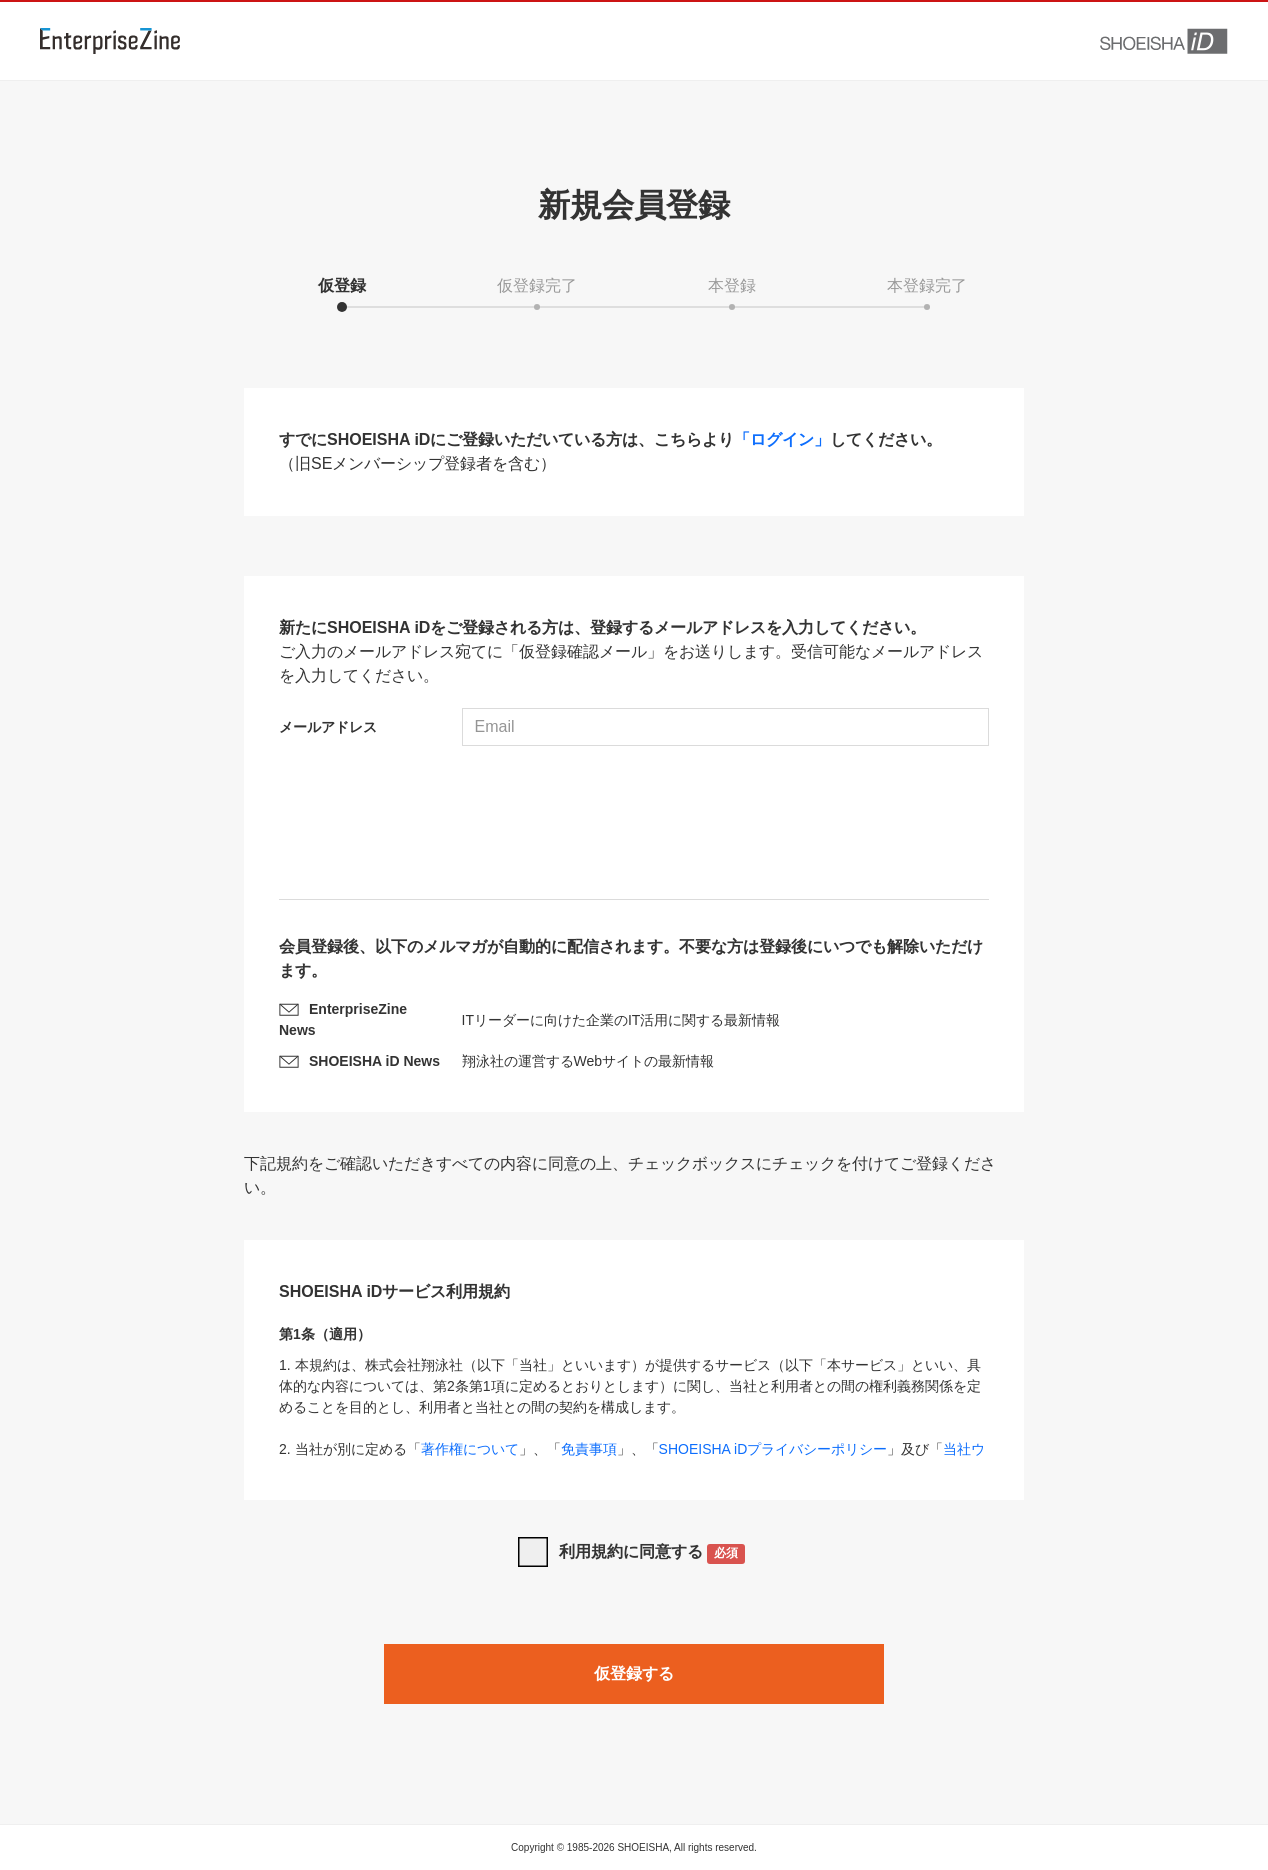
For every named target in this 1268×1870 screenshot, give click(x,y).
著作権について (470, 1449)
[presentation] (634, 825)
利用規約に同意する (652, 1553)
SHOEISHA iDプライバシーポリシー (773, 1449)
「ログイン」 (782, 439)
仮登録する (634, 1673)
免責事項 (589, 1449)
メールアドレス (328, 727)
